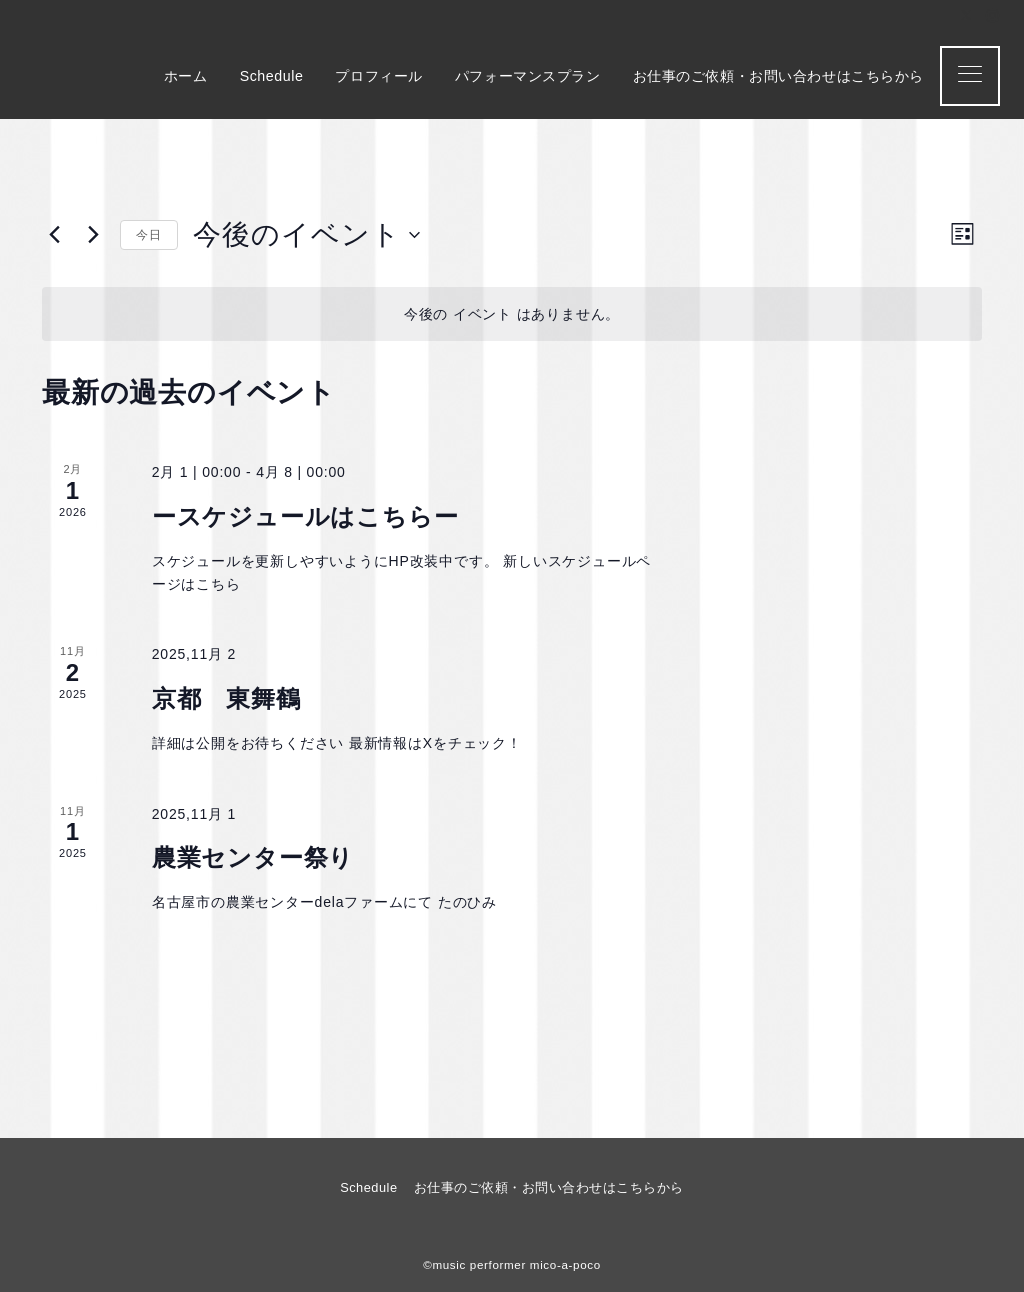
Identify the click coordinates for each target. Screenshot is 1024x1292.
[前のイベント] (54, 235)
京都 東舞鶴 (226, 698)
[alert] (512, 314)
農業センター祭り (253, 857)
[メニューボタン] (970, 76)
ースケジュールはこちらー (305, 516)
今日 (149, 235)
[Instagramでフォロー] (993, 16)
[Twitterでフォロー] (967, 16)
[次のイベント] (93, 235)
